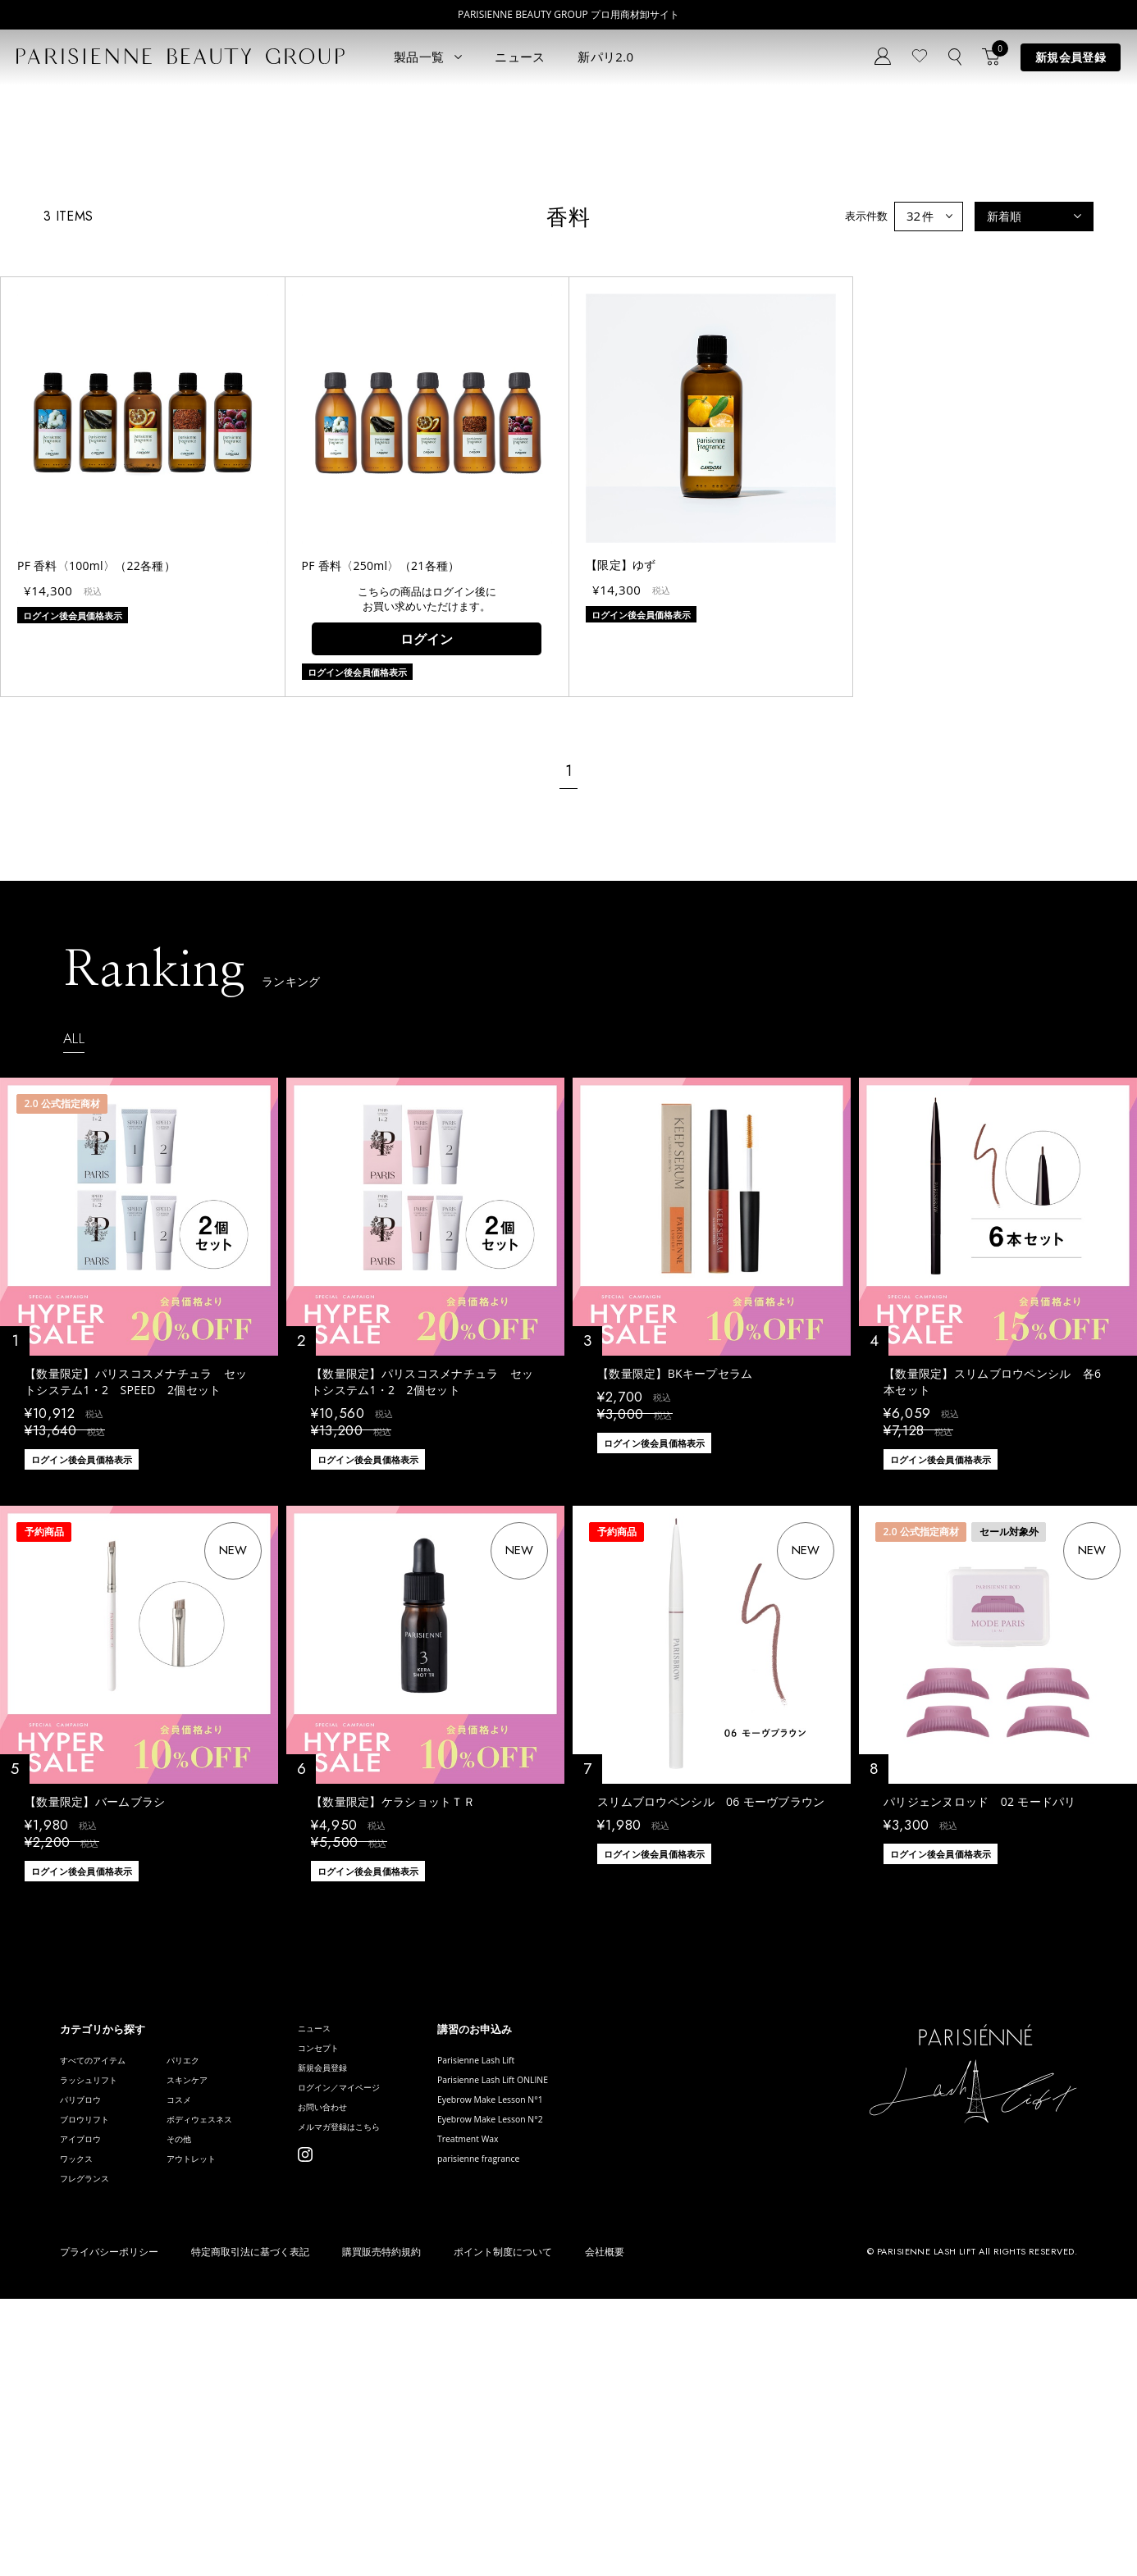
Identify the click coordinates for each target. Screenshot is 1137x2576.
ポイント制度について (503, 2530)
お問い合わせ (369, 2374)
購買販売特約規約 (381, 2530)
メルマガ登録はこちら (390, 2399)
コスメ (202, 2357)
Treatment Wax (539, 2406)
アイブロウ (86, 2406)
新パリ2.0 (605, 56)
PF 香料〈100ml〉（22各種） (96, 812)
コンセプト (363, 2301)
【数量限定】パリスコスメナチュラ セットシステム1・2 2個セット (422, 1628)
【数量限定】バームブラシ (95, 2048)
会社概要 (604, 2530)
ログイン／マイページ (390, 2350)
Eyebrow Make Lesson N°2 (566, 2382)
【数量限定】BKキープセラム (675, 1620)
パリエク (207, 2308)
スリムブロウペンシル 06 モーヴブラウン (711, 2048)
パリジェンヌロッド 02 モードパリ (980, 2048)
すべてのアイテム (102, 2308)
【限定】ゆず (621, 811)
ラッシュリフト (97, 2333)
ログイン (426, 885)
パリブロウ (86, 2357)
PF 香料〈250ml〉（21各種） (381, 812)
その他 (202, 2406)
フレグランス (92, 2456)
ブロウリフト (92, 2382)
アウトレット (218, 2431)
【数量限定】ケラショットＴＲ (393, 2048)
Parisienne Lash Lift (549, 2308)
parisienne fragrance (552, 2431)
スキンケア (213, 2333)
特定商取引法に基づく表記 (250, 2530)
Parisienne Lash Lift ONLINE (570, 2333)
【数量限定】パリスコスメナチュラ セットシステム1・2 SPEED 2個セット (136, 1628)
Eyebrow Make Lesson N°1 (566, 2357)
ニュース (520, 56)
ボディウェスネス (229, 2382)
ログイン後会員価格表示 (81, 1706)
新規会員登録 (1070, 57)
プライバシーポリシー (109, 2530)
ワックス (81, 2431)
